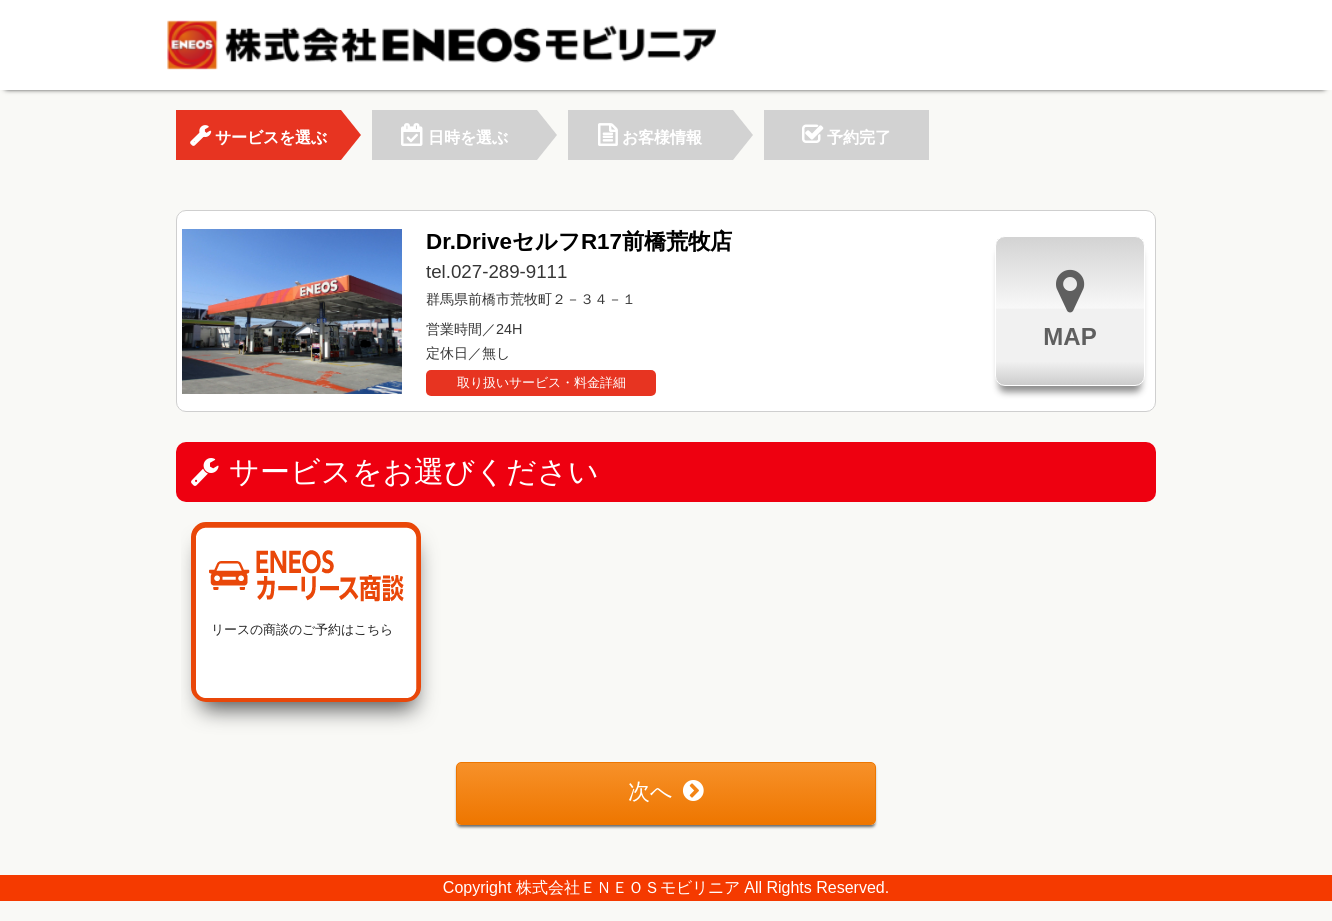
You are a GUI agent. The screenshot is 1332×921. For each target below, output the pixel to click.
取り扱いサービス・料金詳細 (541, 382)
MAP (1069, 308)
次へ (666, 791)
